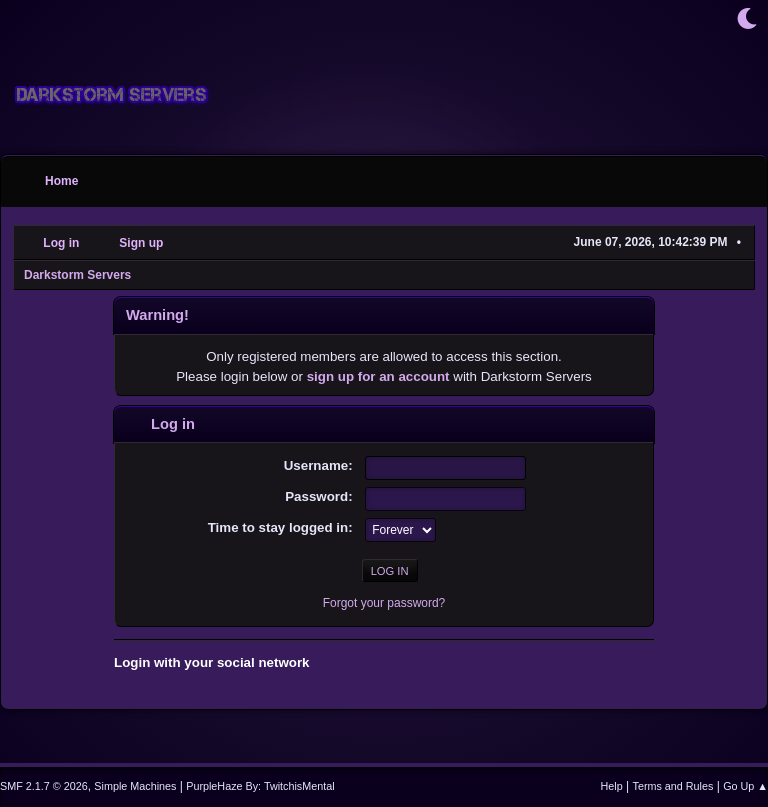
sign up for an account (378, 376)
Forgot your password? (384, 603)
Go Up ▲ (745, 786)
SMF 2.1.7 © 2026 (44, 786)
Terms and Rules (673, 786)
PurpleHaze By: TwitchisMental (260, 786)
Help (612, 786)
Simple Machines (135, 786)
